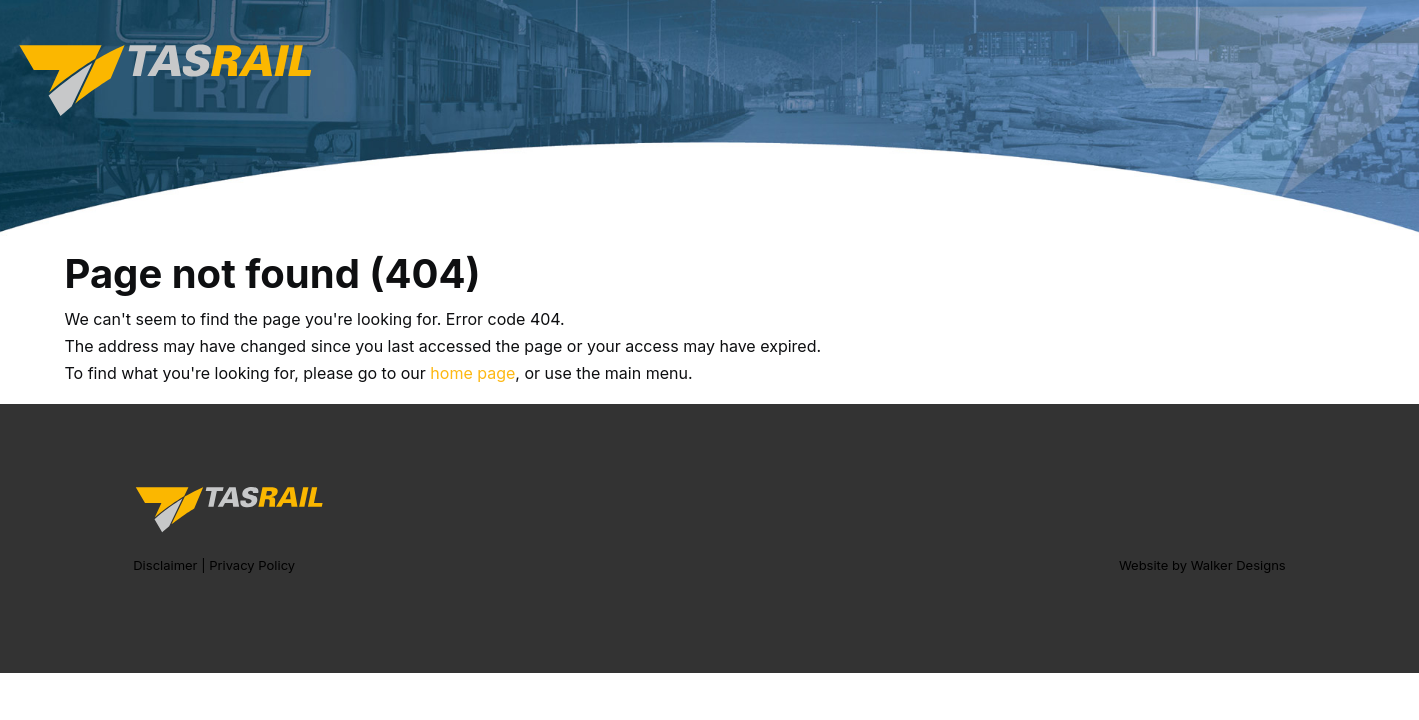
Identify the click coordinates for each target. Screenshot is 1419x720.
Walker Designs (1238, 565)
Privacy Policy (252, 565)
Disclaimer (165, 565)
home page (472, 373)
